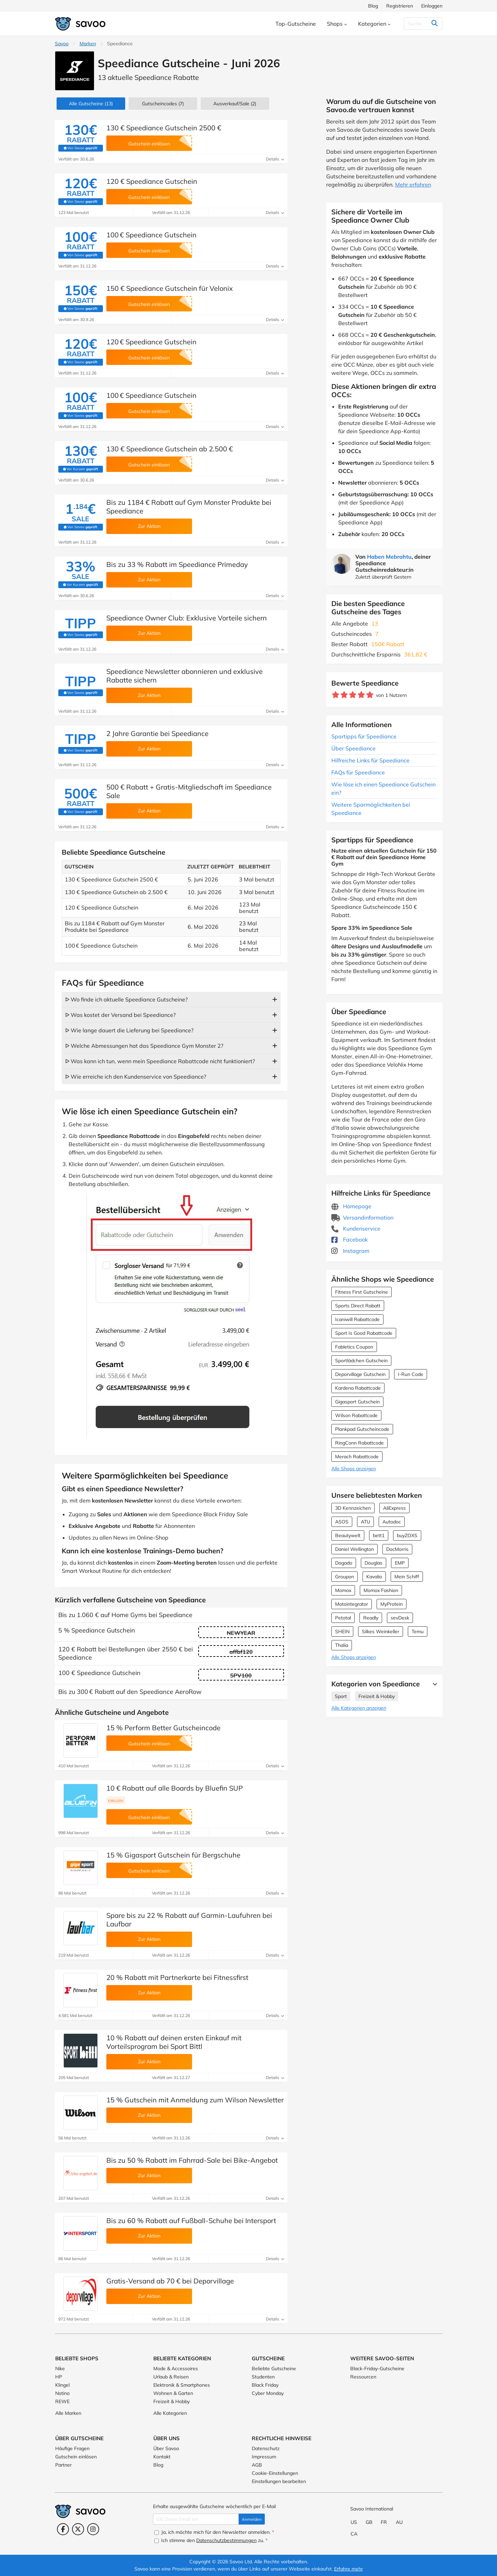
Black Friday (265, 2385)
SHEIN (342, 1631)
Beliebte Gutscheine (274, 2368)
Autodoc (391, 1522)
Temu (418, 1631)
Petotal (343, 1618)
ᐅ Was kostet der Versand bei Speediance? (120, 1014)
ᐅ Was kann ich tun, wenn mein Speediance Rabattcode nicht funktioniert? (160, 1061)
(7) (163, 103)
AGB (257, 2465)
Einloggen (431, 6)
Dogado (343, 1563)
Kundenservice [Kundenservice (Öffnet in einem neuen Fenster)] (355, 1228)
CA (354, 2534)
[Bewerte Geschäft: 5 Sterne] (370, 695)
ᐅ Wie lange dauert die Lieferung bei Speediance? (129, 1030)
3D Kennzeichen (353, 1508)
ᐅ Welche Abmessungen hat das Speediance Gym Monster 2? (144, 1045)
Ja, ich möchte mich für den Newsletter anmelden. (214, 2532)
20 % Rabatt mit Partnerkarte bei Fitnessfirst (177, 1977)
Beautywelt (347, 1535)
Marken (88, 43)
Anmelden (252, 2519)
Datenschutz (266, 2448)
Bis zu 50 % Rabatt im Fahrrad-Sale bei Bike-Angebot (192, 2160)
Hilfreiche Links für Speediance (370, 760)
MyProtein (391, 1604)
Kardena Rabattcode (358, 1388)
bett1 (378, 1535)
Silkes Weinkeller (380, 1631)
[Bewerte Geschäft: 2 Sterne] (344, 695)
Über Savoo (166, 2448)
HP (58, 2377)
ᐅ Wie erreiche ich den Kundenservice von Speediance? (135, 1076)
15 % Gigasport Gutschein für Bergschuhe (173, 1855)
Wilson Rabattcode (356, 1415)
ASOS (341, 1522)
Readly (370, 1618)
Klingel (62, 2385)
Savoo (62, 43)
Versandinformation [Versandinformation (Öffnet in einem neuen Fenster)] (362, 1217)
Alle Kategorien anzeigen (358, 1708)
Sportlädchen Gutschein (361, 1360)
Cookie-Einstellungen (275, 2473)
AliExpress (394, 1508)
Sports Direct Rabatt (357, 1306)
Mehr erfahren (413, 184)
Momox (343, 1590)
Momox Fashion (381, 1590)
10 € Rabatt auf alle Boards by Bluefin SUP (174, 1788)
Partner (63, 2465)
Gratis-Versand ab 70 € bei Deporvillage (170, 2281)
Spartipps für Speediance (364, 736)
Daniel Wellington (354, 1549)
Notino (62, 2393)
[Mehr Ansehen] (433, 1684)
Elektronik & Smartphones (181, 2385)
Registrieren (399, 6)
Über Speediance (353, 748)
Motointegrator (351, 1604)
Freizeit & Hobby (376, 1696)
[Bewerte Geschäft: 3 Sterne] (352, 695)
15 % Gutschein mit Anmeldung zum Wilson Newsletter (195, 2100)
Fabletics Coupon (354, 1347)
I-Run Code (410, 1374)
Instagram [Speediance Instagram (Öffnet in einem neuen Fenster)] (350, 1250)
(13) (91, 103)
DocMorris (397, 1549)
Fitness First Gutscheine (361, 1292)
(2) (234, 103)
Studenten (263, 2377)
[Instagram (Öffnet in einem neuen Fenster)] (93, 2529)
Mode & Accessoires (175, 2368)
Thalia (341, 1645)
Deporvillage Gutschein (360, 1374)
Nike (60, 2368)
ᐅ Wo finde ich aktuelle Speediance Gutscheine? (126, 999)
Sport (341, 1696)
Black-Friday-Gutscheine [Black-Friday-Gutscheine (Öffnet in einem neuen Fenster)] (377, 2368)
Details (275, 159)
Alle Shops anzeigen (353, 1468)
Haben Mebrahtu (389, 556)
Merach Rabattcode (357, 1456)
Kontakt (161, 2457)
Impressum (264, 2457)
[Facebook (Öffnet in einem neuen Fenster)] (63, 2529)
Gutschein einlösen (76, 2457)
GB (369, 2522)
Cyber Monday (268, 2393)
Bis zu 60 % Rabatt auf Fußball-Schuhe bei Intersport (191, 2220)
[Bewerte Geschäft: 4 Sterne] (361, 695)
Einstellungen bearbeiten (279, 2481)
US (354, 2522)
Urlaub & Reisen (171, 2377)
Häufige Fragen (72, 2448)
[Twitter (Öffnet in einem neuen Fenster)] (78, 2529)
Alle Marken (68, 2413)
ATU (365, 1522)
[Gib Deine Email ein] (196, 2519)
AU (399, 2522)
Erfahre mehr (348, 2569)
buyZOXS (407, 1535)
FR (384, 2522)
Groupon (344, 1577)
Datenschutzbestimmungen (226, 2540)
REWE (62, 2401)
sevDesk (400, 1618)
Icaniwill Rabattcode (357, 1319)
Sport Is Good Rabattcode (363, 1333)
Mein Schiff (406, 1577)
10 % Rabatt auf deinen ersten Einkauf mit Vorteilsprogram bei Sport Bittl (173, 2042)
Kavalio (374, 1577)
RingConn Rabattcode (359, 1443)
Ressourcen (363, 2377)
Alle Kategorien (170, 2413)
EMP (400, 1563)
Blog (373, 6)
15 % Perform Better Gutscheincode (163, 1727)
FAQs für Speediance (358, 772)
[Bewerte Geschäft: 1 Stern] (335, 695)
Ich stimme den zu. (211, 2540)
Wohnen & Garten (173, 2393)
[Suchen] (421, 23)
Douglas (373, 1563)
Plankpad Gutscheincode (362, 1429)
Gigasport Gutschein (357, 1402)
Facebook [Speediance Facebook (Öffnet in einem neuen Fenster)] (349, 1239)
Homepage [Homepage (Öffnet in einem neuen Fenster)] (351, 1206)
